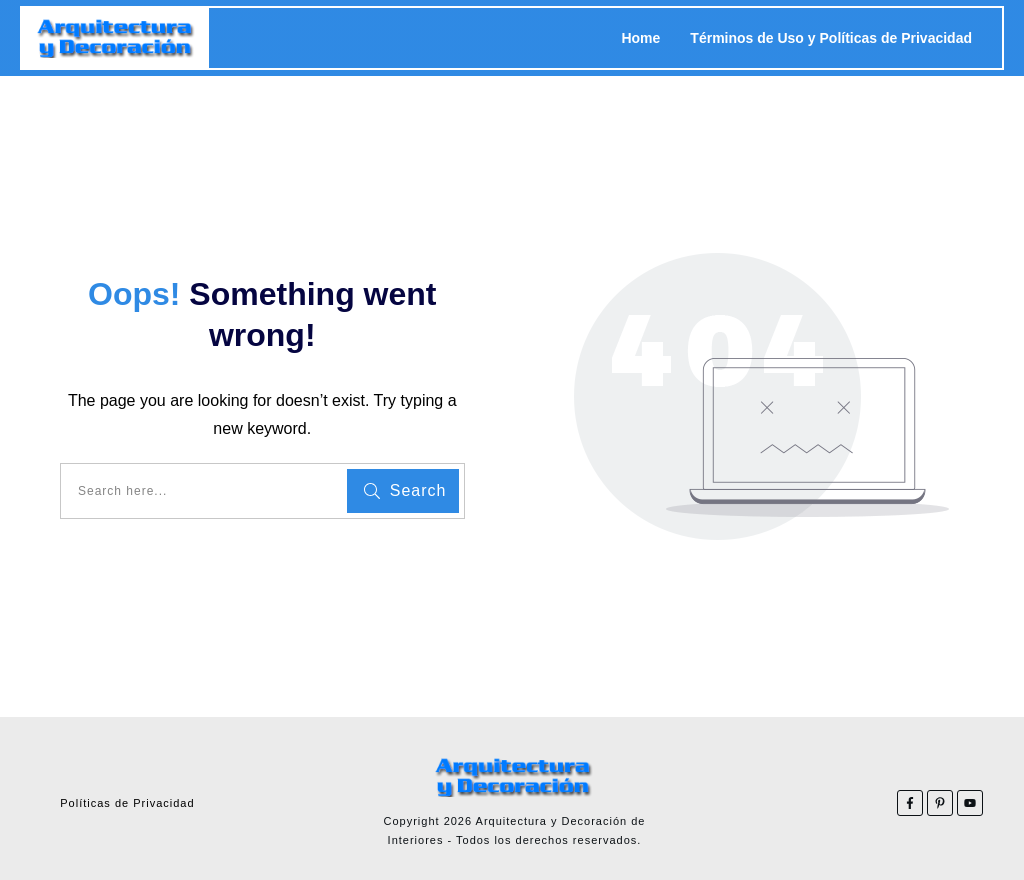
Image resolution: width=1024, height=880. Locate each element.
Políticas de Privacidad (127, 803)
